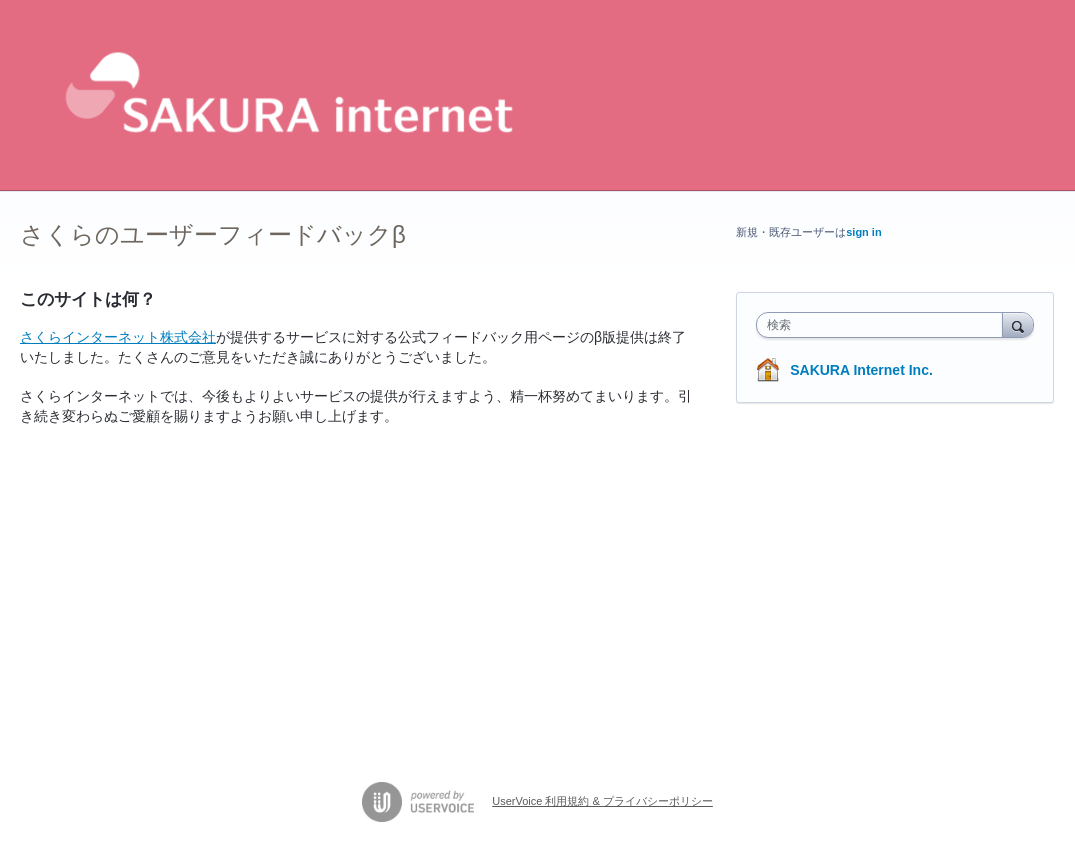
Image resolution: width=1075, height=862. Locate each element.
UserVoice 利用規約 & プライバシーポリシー (602, 801)
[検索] (1018, 324)
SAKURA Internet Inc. (861, 370)
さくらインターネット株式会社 (118, 337)
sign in (863, 232)
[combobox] (884, 325)
